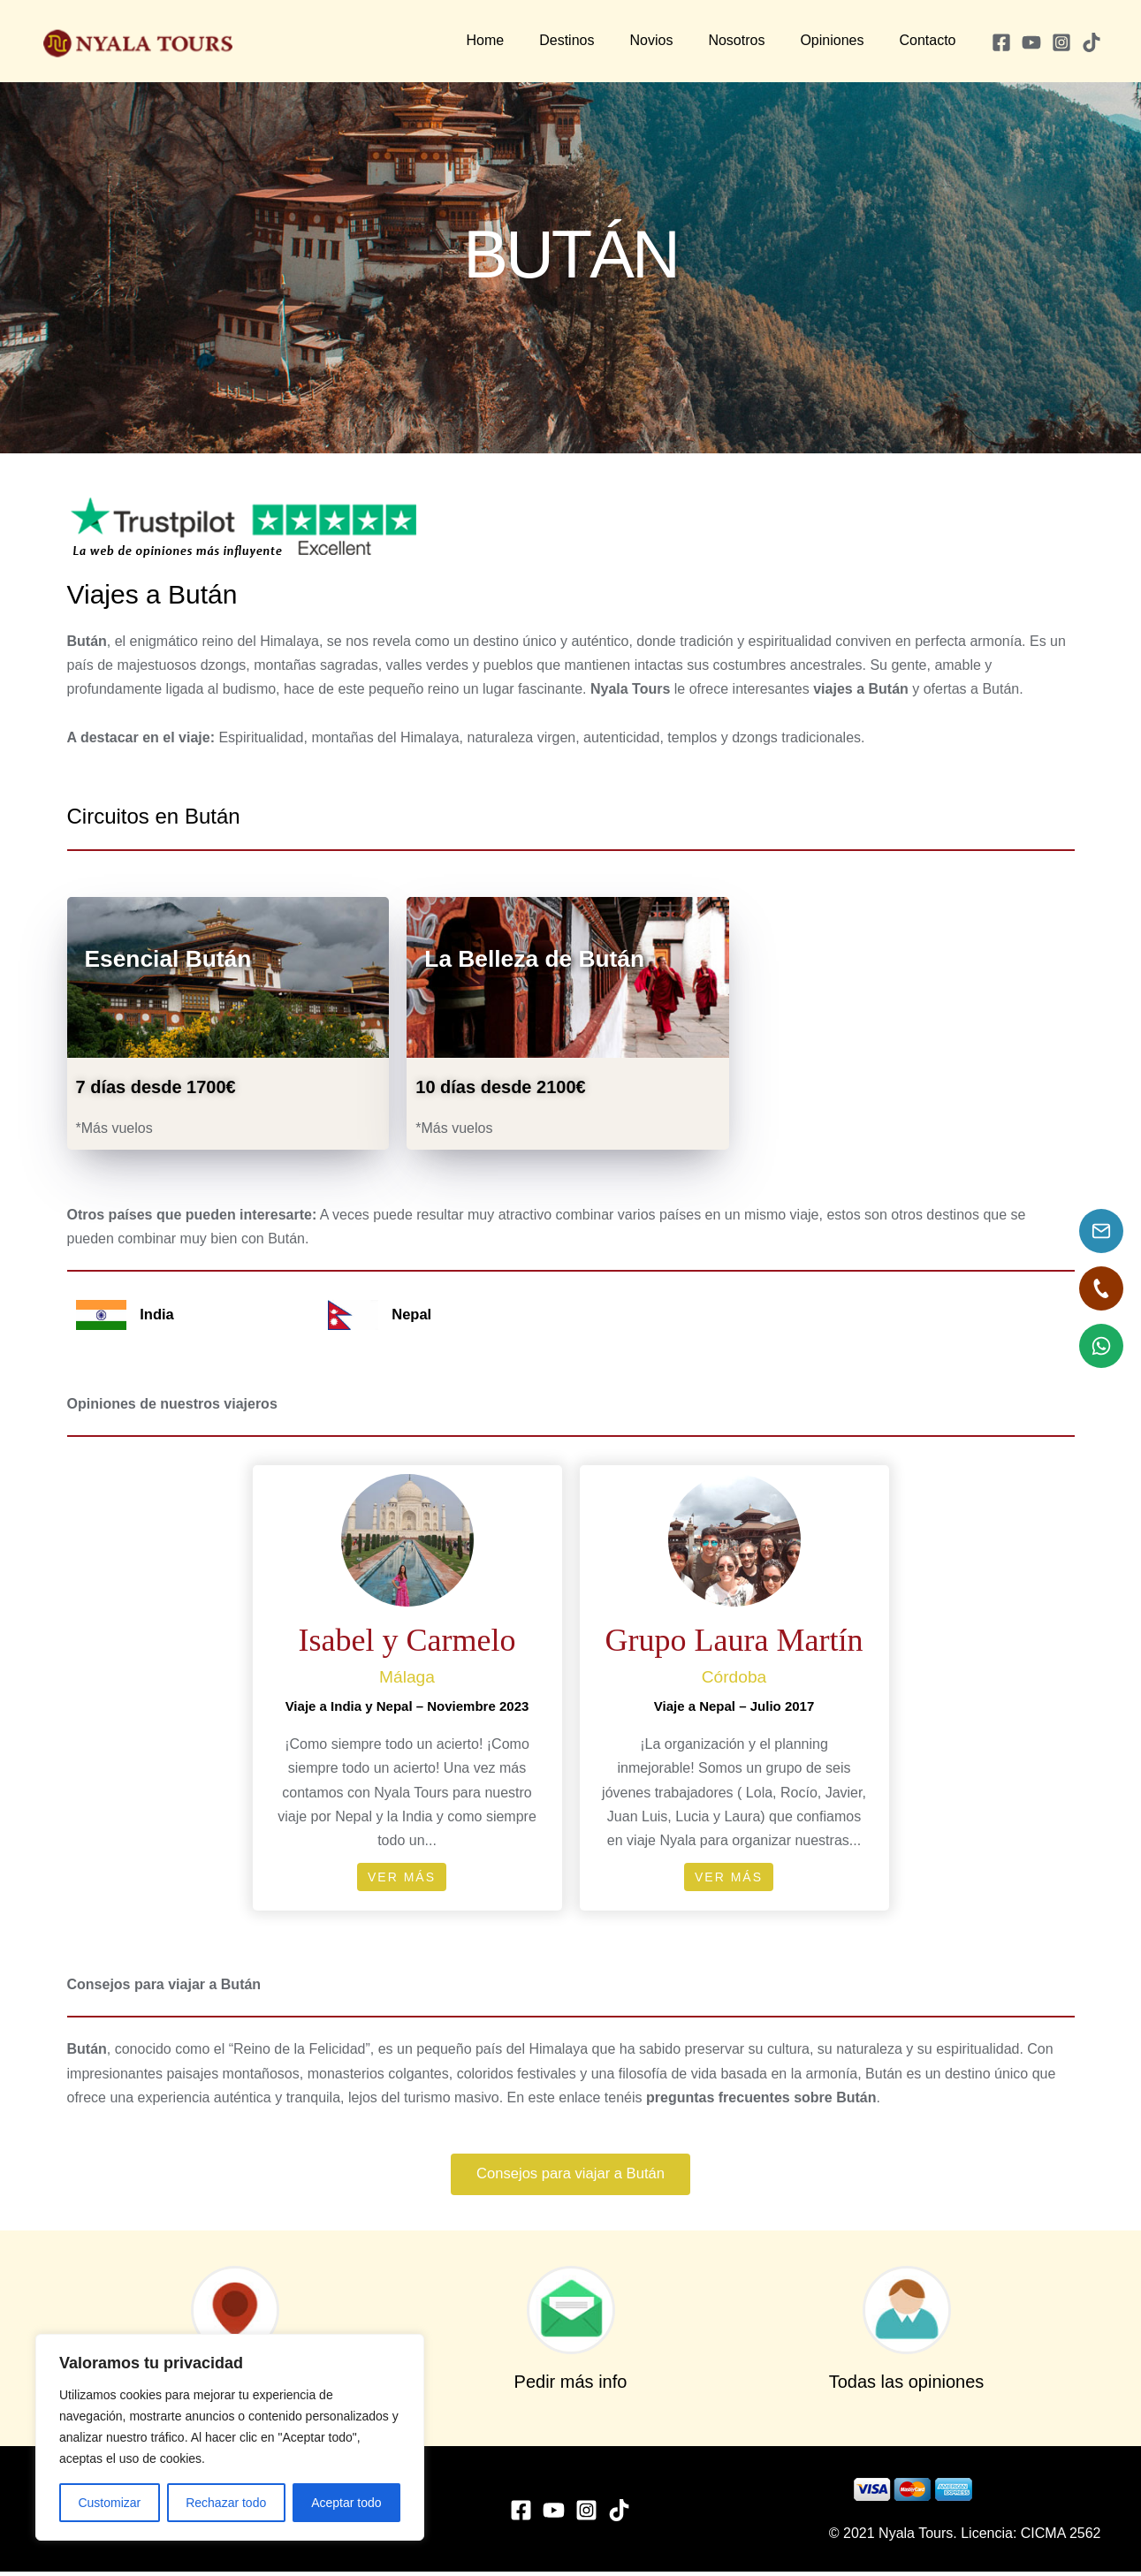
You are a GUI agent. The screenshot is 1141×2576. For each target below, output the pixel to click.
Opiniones (842, 40)
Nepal (413, 1314)
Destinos (598, 40)
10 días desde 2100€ (500, 1087)
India (158, 1314)
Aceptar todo (346, 2503)
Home (525, 40)
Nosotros (754, 40)
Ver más (402, 1877)
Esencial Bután (180, 957)
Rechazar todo (226, 2503)
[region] (229, 2437)
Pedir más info (571, 2386)
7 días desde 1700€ (156, 1087)
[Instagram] (1061, 42)
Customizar (109, 2503)
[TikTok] (1091, 42)
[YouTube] (1031, 42)
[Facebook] (1001, 42)
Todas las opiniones (907, 2386)
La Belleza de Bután (549, 957)
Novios (675, 40)
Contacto (930, 40)
